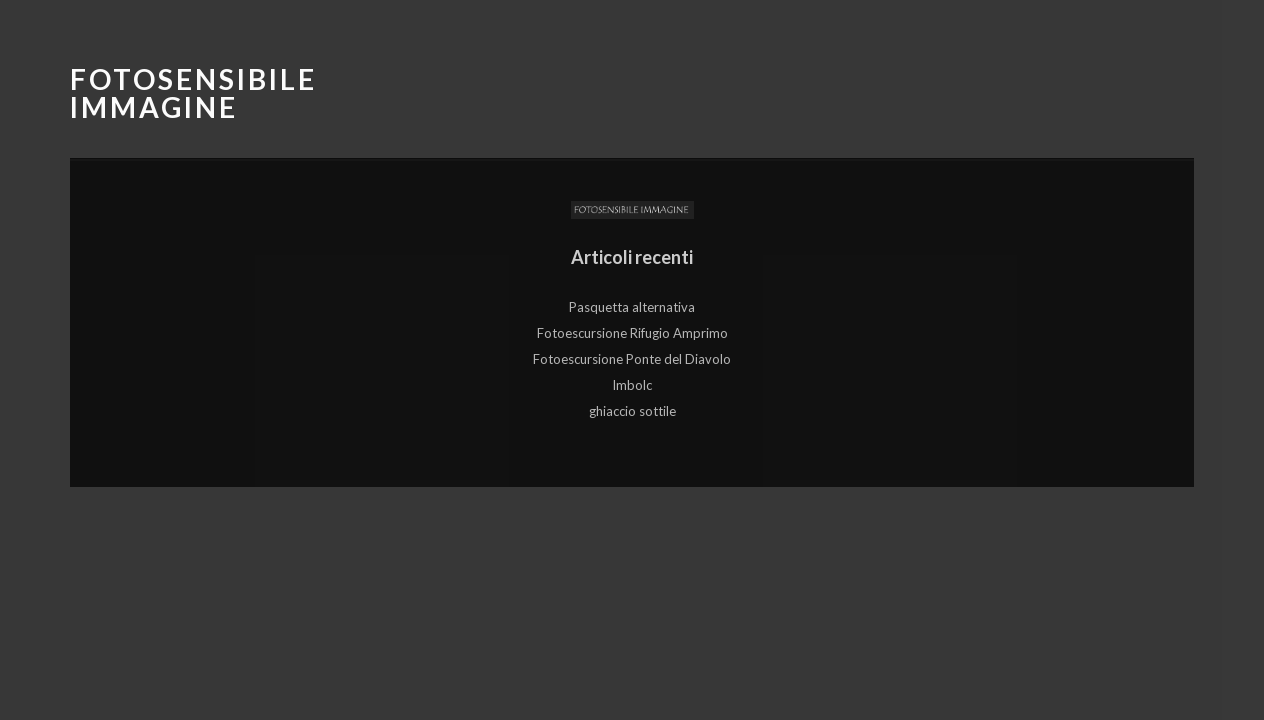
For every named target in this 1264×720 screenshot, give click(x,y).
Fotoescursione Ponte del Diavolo (632, 359)
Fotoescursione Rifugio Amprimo (632, 333)
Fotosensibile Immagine (193, 93)
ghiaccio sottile (632, 411)
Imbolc (632, 385)
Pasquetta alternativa (632, 307)
